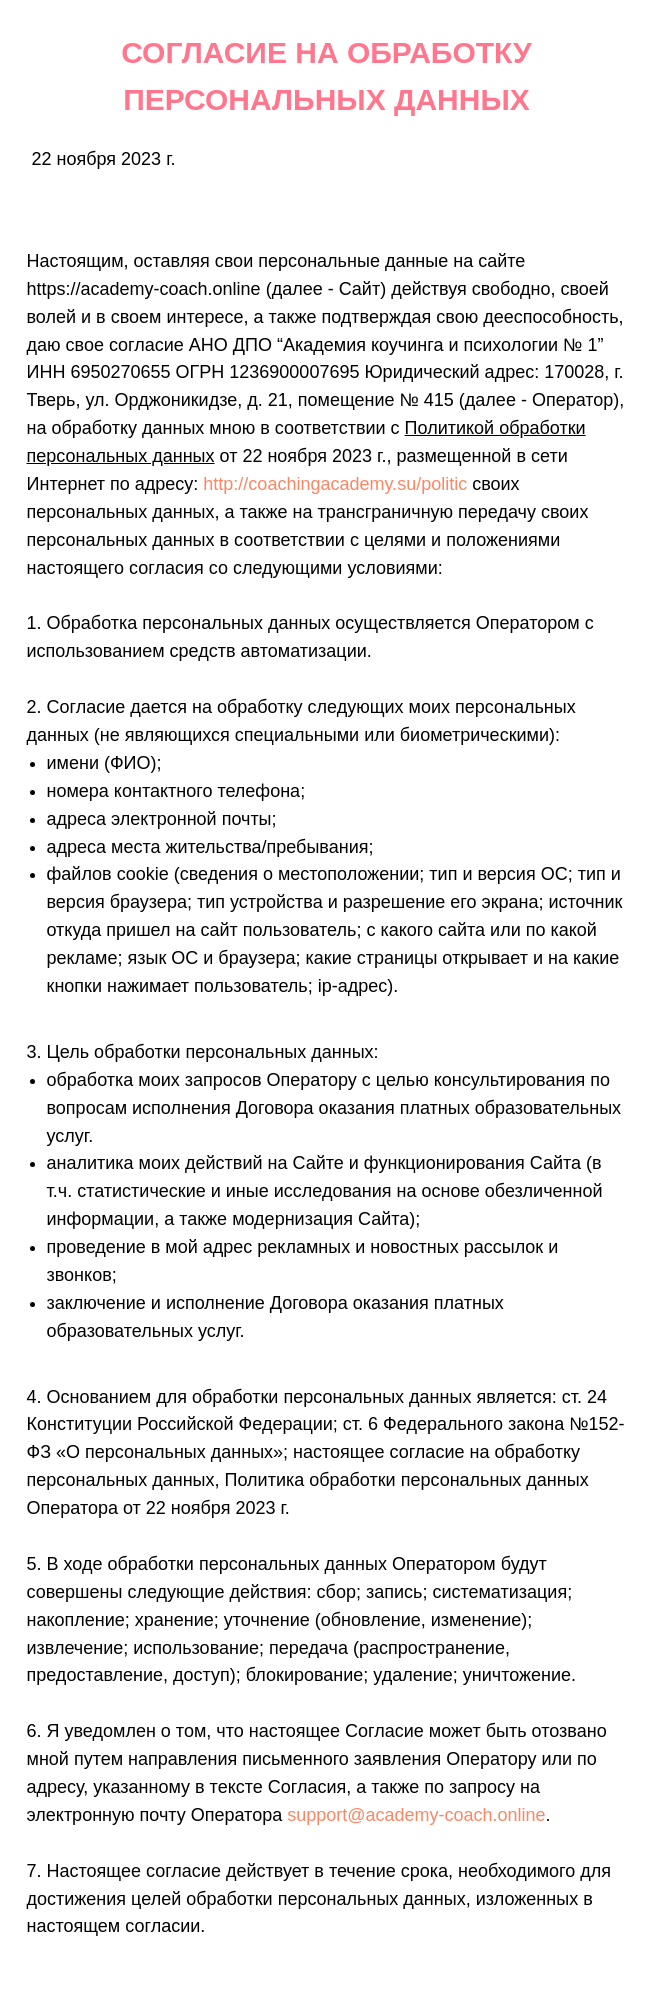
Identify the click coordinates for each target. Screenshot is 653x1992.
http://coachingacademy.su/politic (335, 484)
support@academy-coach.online (416, 1815)
